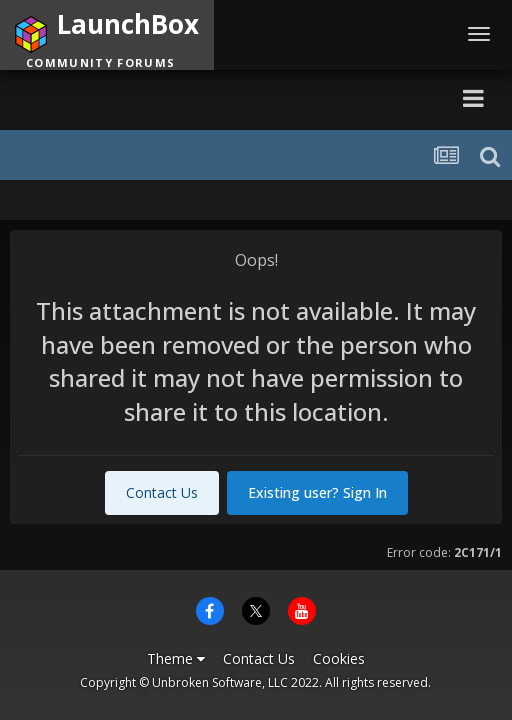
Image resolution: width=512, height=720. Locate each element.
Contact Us (162, 492)
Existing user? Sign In (317, 492)
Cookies (339, 658)
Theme (176, 658)
